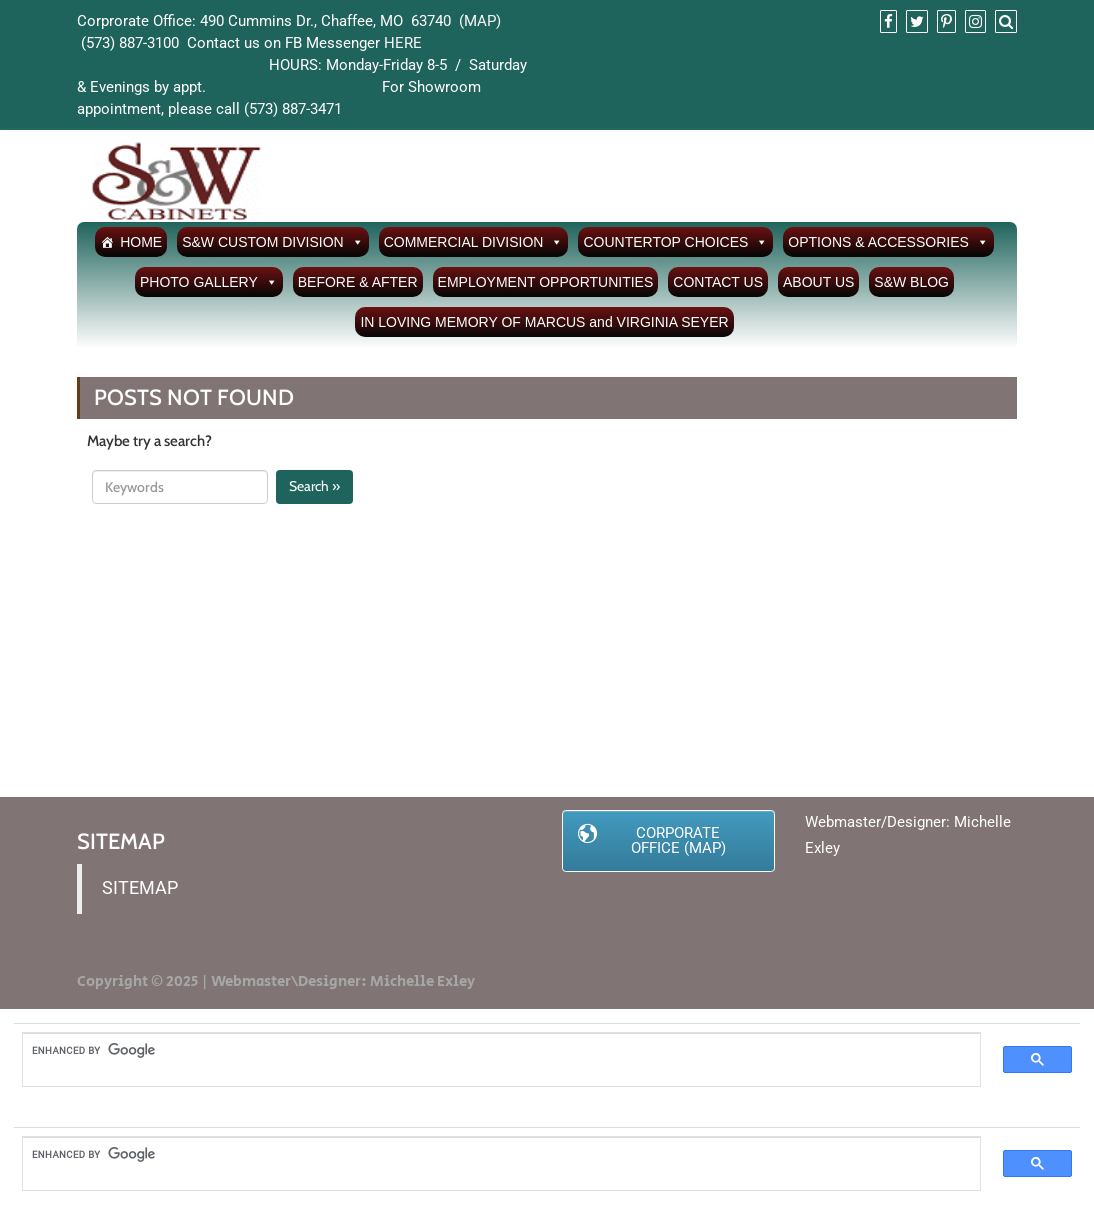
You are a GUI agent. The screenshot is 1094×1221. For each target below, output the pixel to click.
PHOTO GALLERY (209, 282)
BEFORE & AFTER (358, 282)
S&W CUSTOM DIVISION (273, 242)
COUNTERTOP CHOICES (675, 242)
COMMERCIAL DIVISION (474, 242)
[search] (491, 1050)
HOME (141, 242)
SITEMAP (140, 888)
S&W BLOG (911, 282)
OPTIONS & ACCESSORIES (888, 242)
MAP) (482, 21)
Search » (314, 486)
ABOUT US (818, 282)
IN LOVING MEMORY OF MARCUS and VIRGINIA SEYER (544, 322)
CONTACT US (718, 282)
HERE (403, 43)
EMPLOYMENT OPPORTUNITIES (546, 282)
